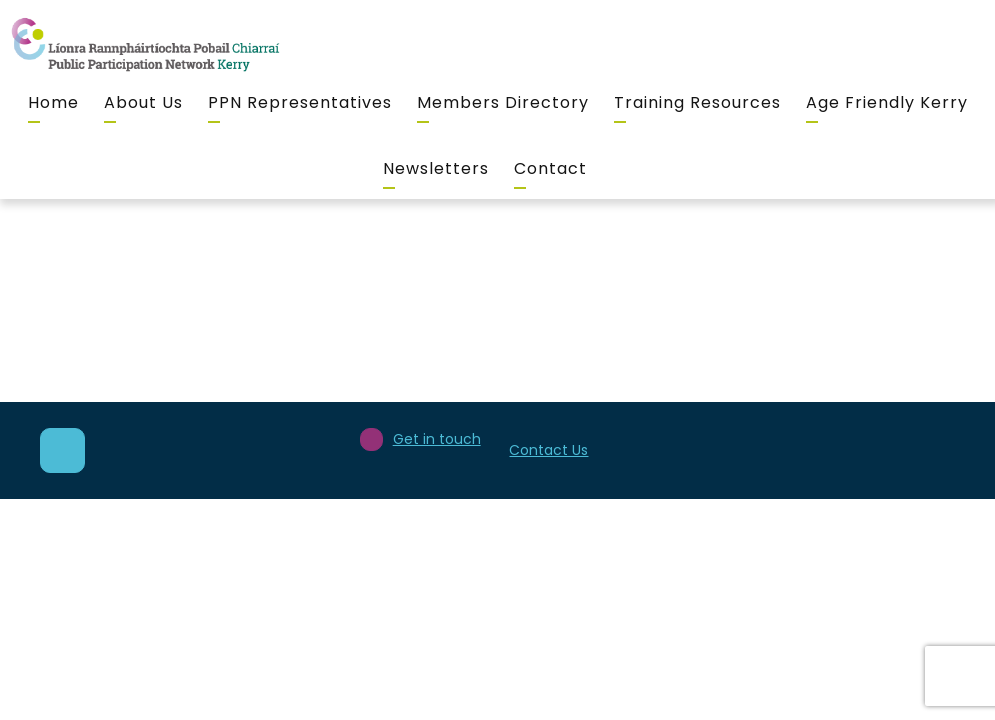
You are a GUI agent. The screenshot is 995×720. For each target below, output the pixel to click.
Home (53, 102)
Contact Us (548, 450)
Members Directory (503, 102)
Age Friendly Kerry (887, 102)
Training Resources (697, 102)
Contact (550, 168)
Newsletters (436, 168)
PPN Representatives (300, 102)
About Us (143, 102)
